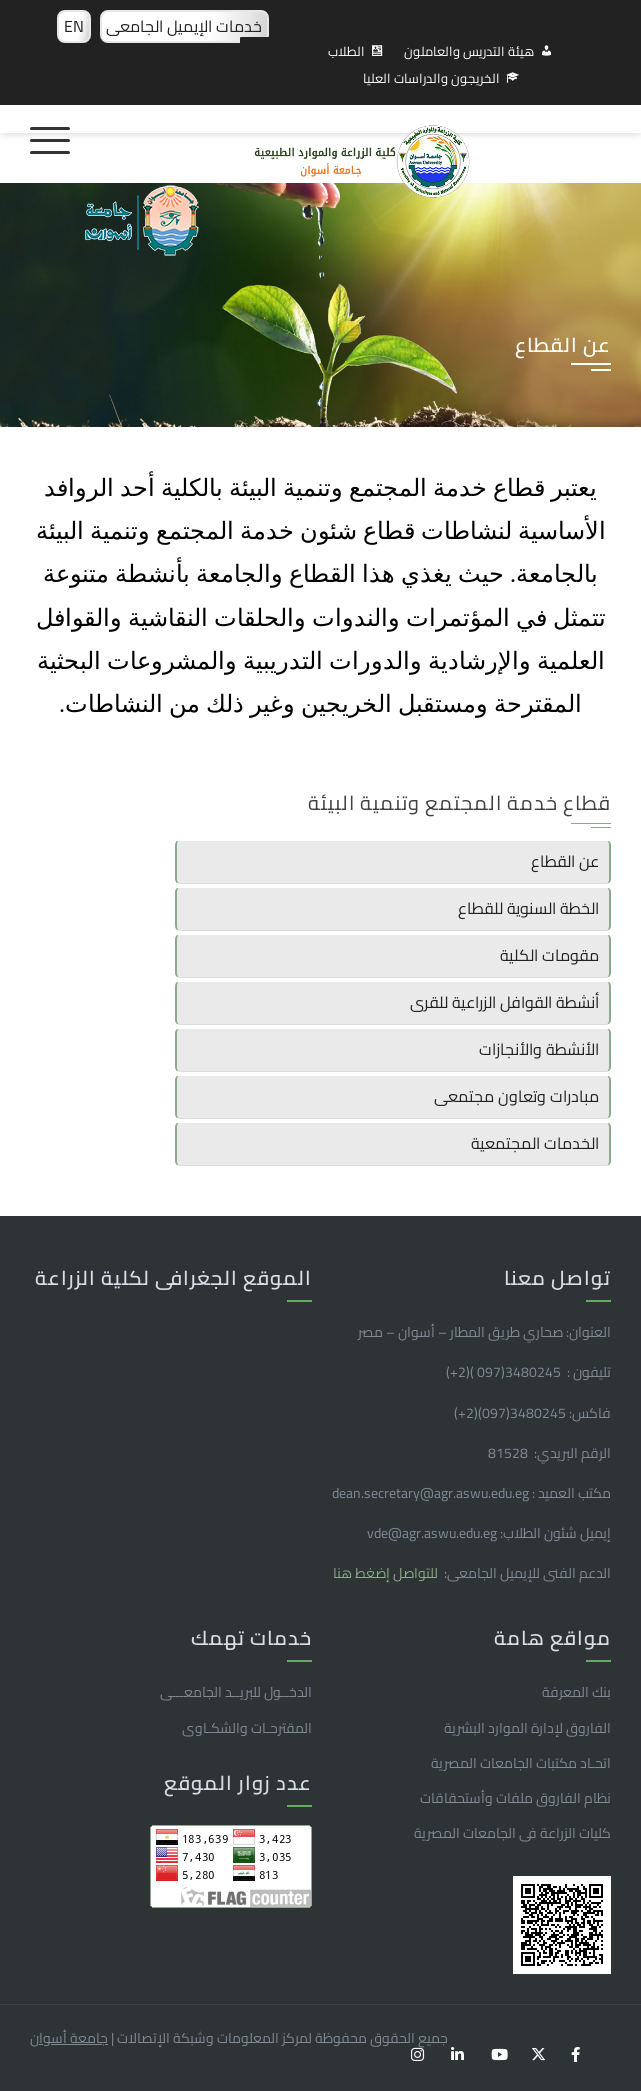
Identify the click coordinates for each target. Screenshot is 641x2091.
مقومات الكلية (549, 955)
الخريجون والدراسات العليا (431, 78)
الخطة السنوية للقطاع (528, 908)
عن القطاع (565, 861)
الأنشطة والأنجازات (539, 1049)
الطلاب (346, 51)
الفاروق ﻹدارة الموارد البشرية (527, 1728)
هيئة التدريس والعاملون (469, 51)
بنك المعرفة (576, 1692)
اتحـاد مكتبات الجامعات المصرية (521, 1763)
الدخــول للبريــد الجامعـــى (236, 1692)
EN (74, 26)
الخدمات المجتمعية (535, 1143)
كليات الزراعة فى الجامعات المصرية (512, 1833)
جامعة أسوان (69, 2038)
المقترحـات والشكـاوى (247, 1728)
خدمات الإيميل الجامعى (184, 26)
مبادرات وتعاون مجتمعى (516, 1096)
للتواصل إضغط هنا (387, 1573)
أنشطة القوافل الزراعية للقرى (504, 1002)
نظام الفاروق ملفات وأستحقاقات (515, 1798)
